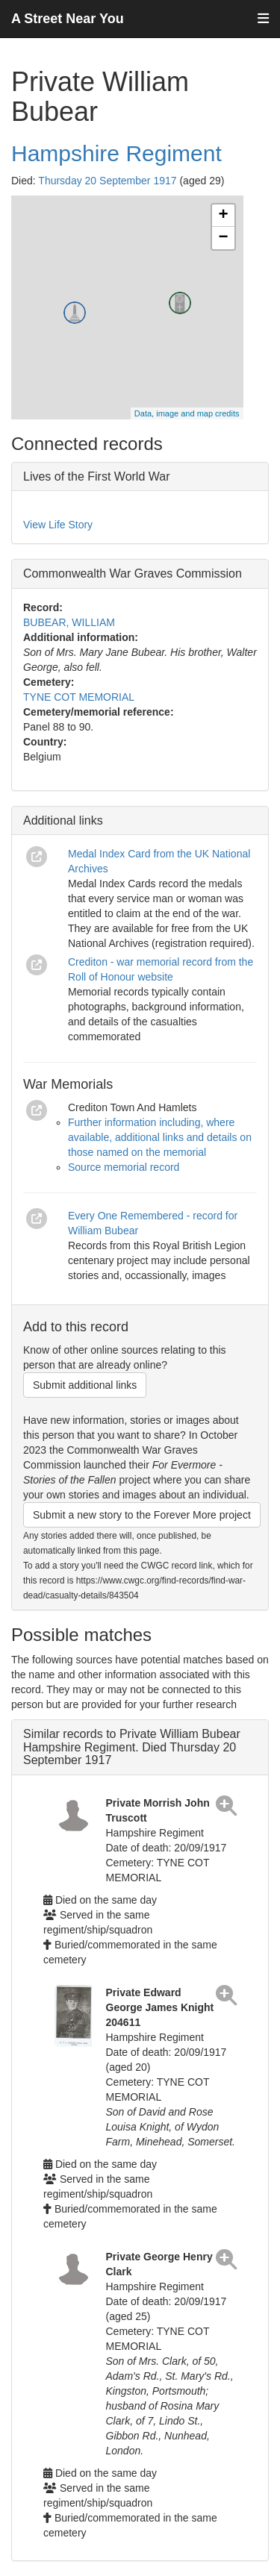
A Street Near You (67, 18)
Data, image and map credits (187, 413)
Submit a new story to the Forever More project (142, 1515)
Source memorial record (123, 1167)
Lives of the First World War (96, 476)
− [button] (223, 238)
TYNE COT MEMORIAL (78, 697)
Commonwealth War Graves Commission (132, 573)
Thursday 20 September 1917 (107, 181)
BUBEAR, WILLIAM (69, 622)
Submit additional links (85, 1385)
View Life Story (58, 525)
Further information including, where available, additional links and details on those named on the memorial (160, 1137)
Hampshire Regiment (116, 153)
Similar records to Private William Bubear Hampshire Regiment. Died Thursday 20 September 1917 (131, 1747)
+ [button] (223, 215)
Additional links (63, 820)
